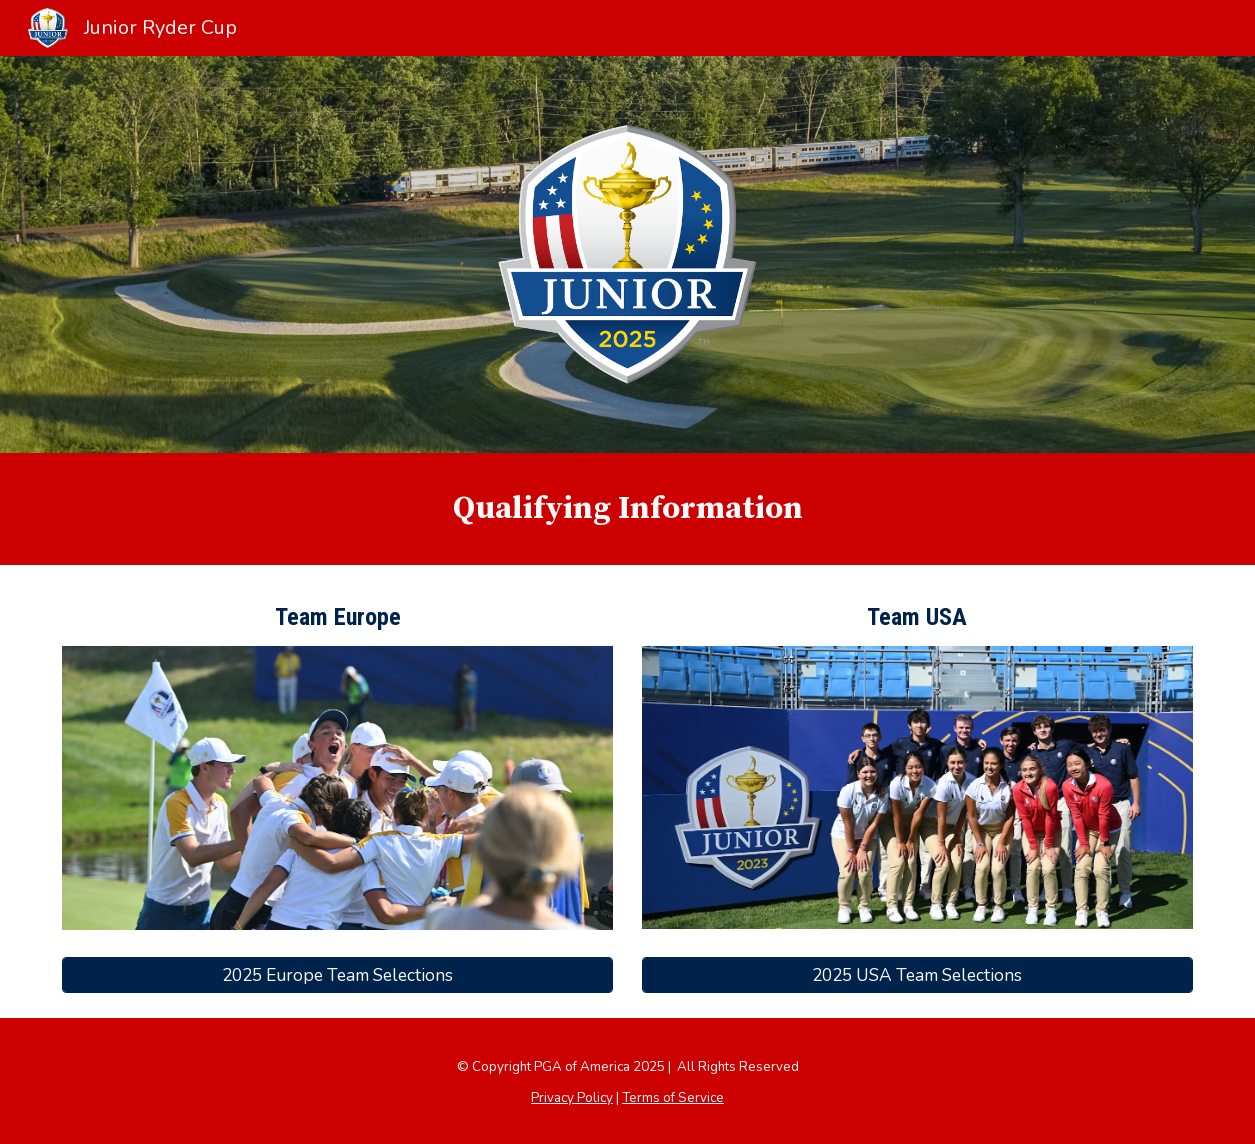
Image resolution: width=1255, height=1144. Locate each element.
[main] (627, 509)
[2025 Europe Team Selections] (337, 975)
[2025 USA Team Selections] (917, 974)
